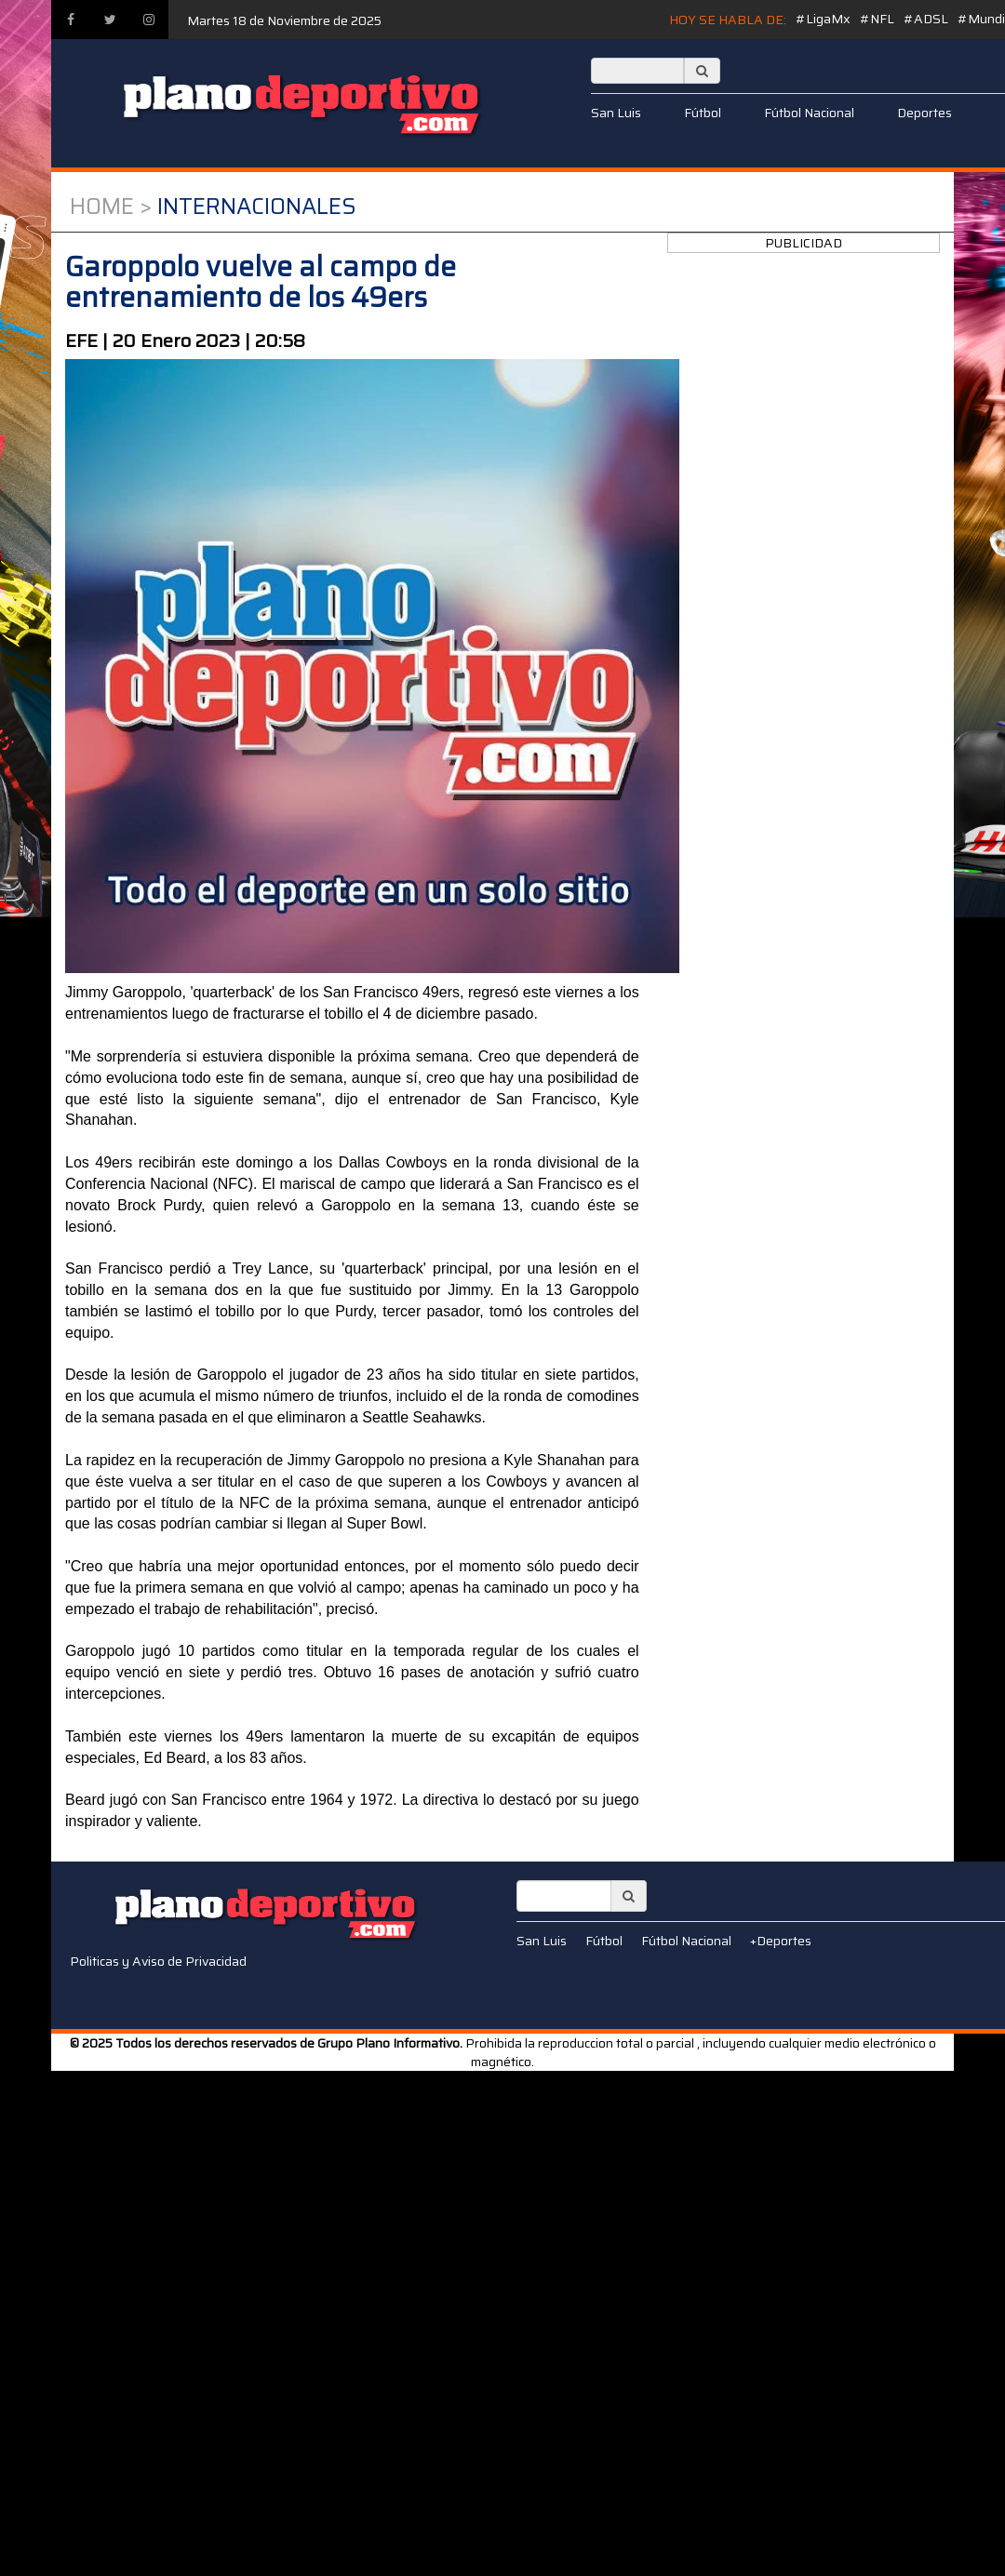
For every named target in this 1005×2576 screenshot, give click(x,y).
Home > (111, 206)
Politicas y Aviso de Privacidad (158, 1961)
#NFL (877, 18)
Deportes (924, 112)
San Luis (616, 112)
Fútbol (702, 112)
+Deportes (780, 1940)
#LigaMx (823, 18)
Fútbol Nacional (809, 112)
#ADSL (926, 18)
